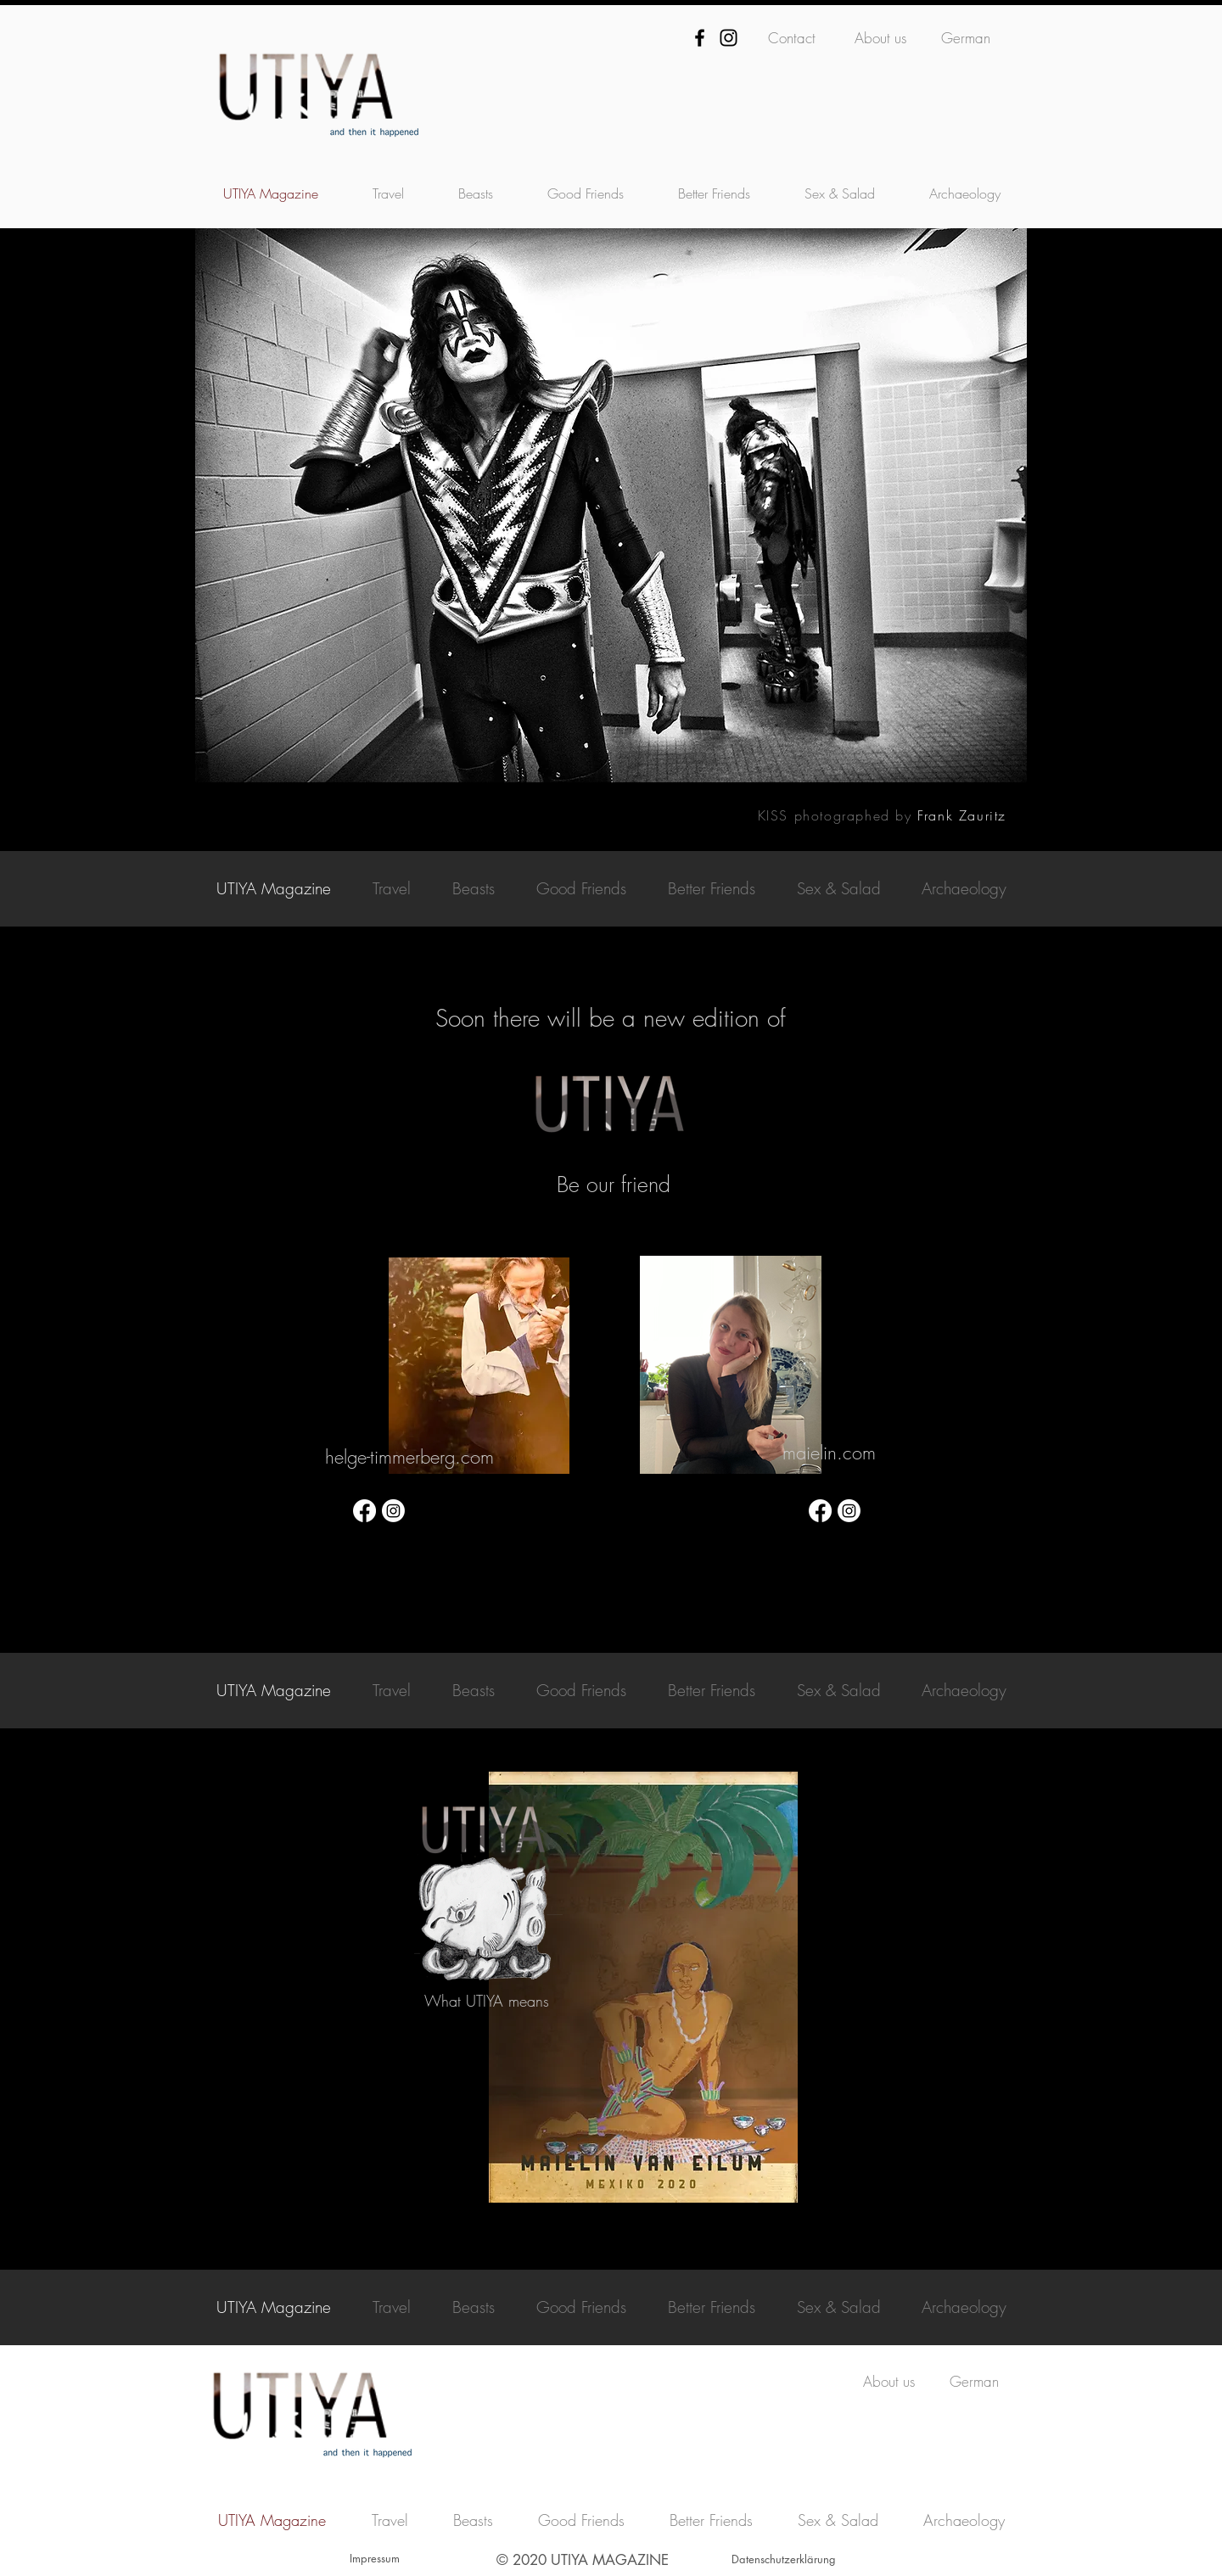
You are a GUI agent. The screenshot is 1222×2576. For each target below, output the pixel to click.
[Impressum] (374, 2558)
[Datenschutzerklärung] (784, 2559)
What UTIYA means (486, 2001)
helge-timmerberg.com (409, 1457)
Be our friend (613, 1184)
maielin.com (829, 1452)
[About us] (880, 38)
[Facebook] (699, 37)
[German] (965, 38)
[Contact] (792, 38)
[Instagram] (728, 37)
